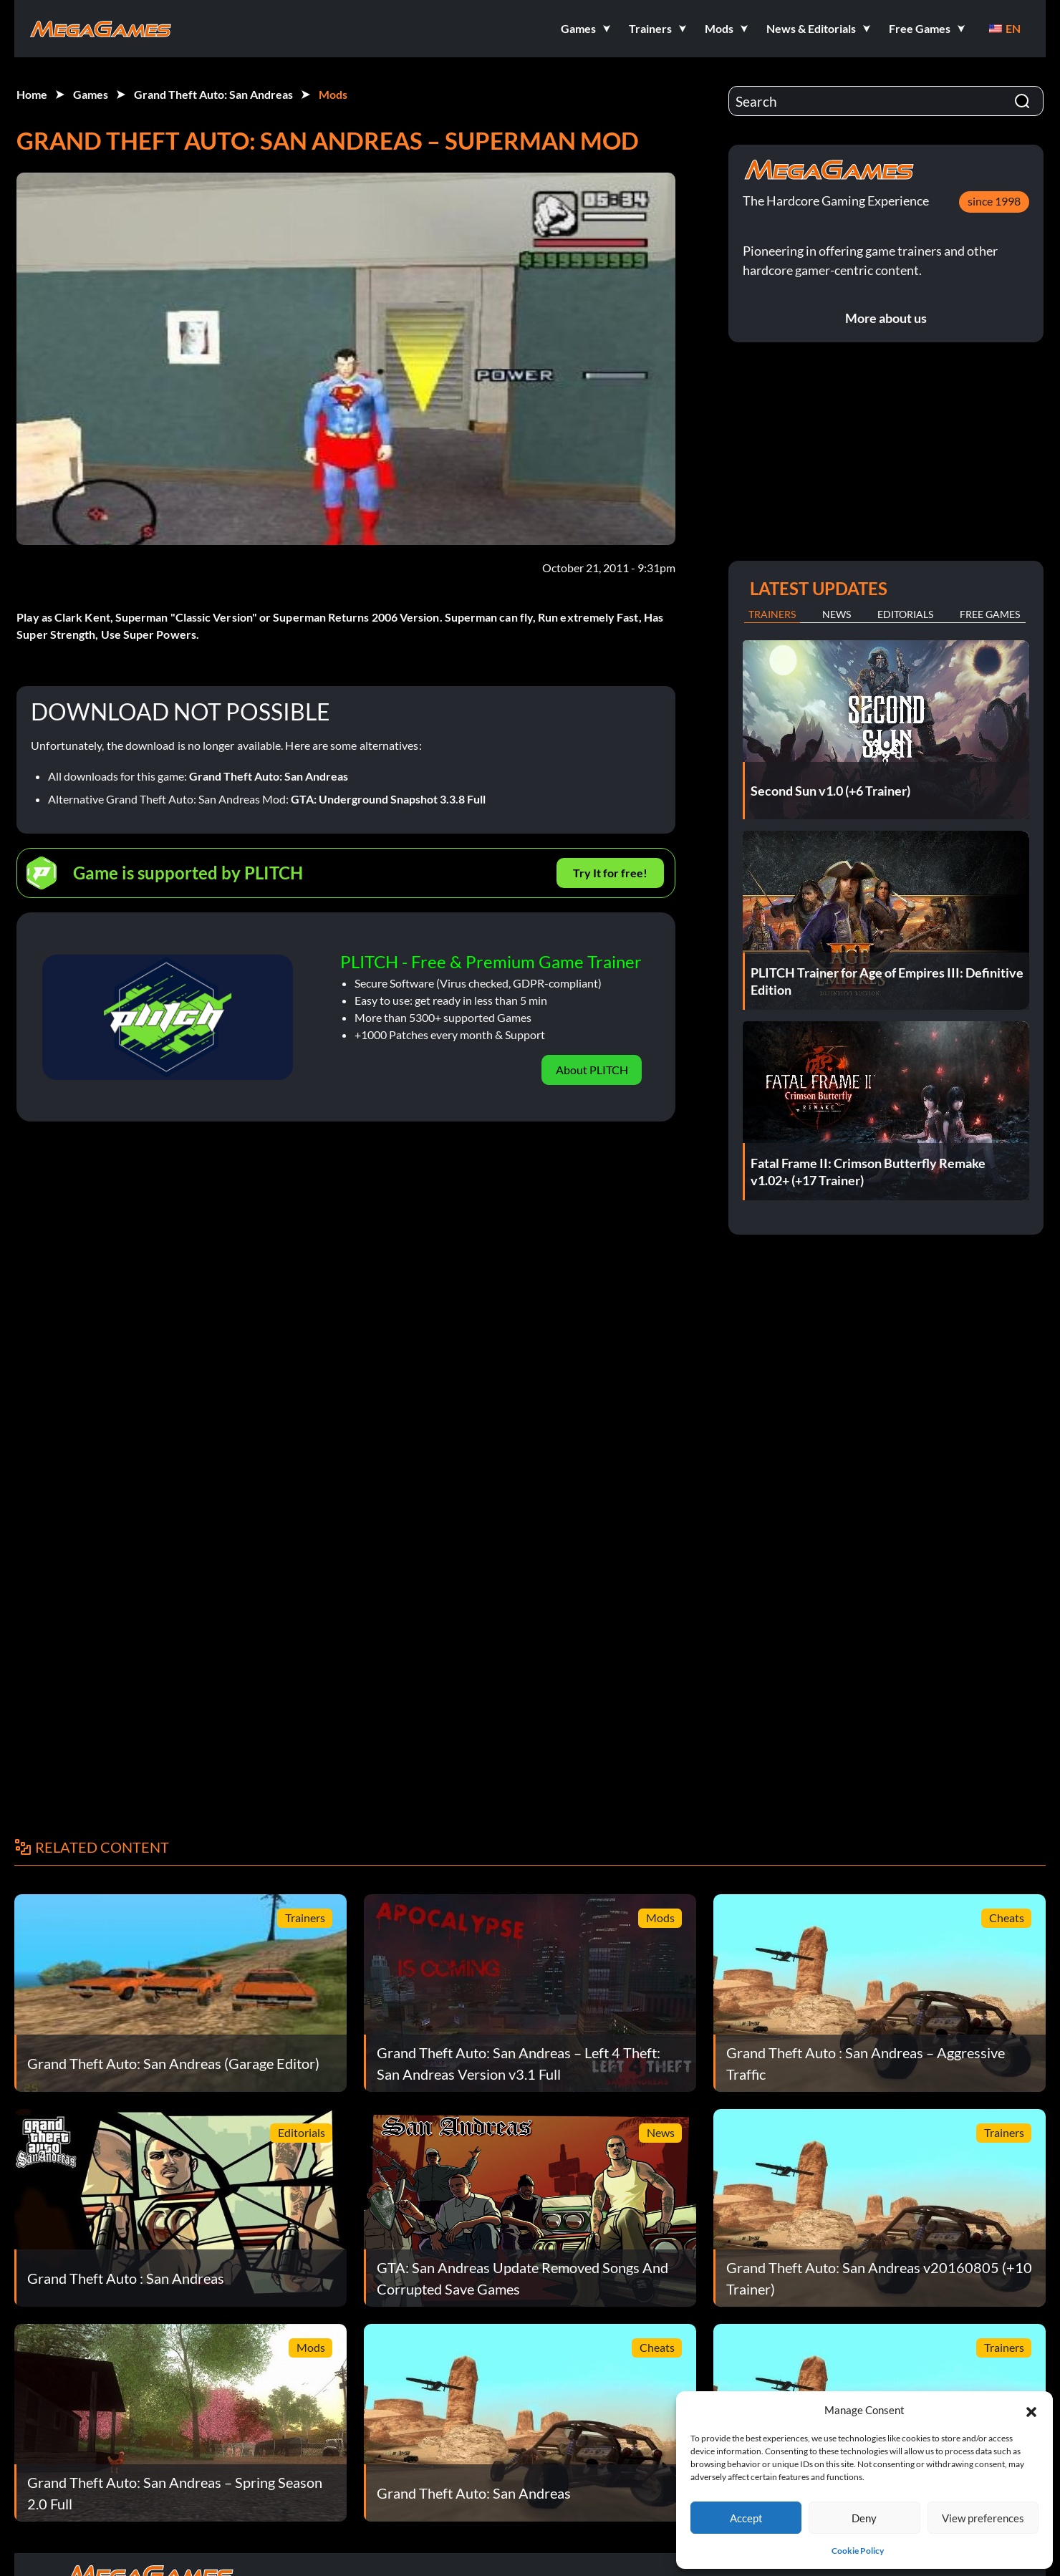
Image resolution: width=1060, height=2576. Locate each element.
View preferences (983, 2518)
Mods (333, 94)
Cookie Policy (858, 2550)
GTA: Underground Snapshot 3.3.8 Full (388, 799)
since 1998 (994, 201)
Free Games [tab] (990, 614)
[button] (1031, 2410)
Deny (864, 2518)
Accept (746, 2518)
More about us (886, 318)
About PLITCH (592, 1069)
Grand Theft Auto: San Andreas (213, 94)
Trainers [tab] (772, 614)
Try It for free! (610, 872)
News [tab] (836, 614)
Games (90, 94)
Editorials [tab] (905, 614)
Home (31, 94)
